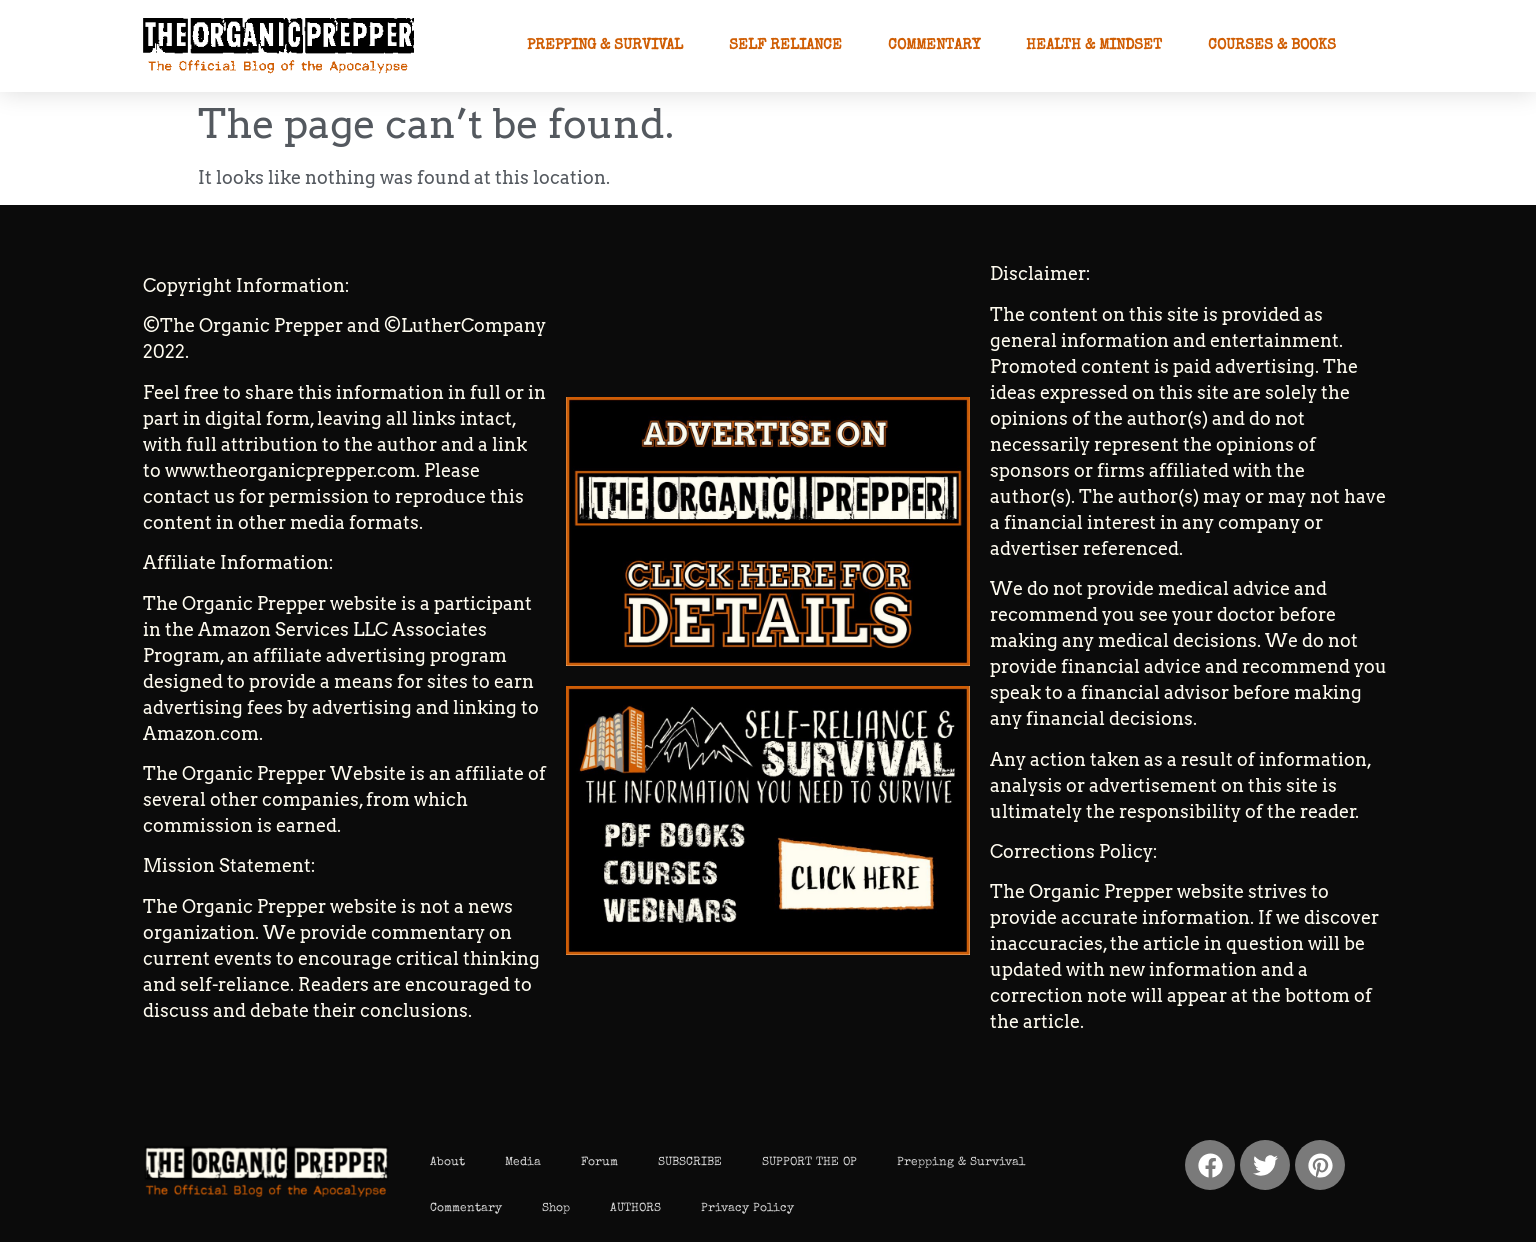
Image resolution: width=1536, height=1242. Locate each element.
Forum (599, 1163)
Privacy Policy (747, 1209)
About (447, 1163)
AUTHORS (635, 1209)
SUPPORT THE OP (809, 1163)
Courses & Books (1272, 45)
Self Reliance (785, 45)
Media (523, 1163)
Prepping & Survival (605, 45)
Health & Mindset (1094, 45)
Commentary (934, 45)
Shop (556, 1209)
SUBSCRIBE (690, 1163)
